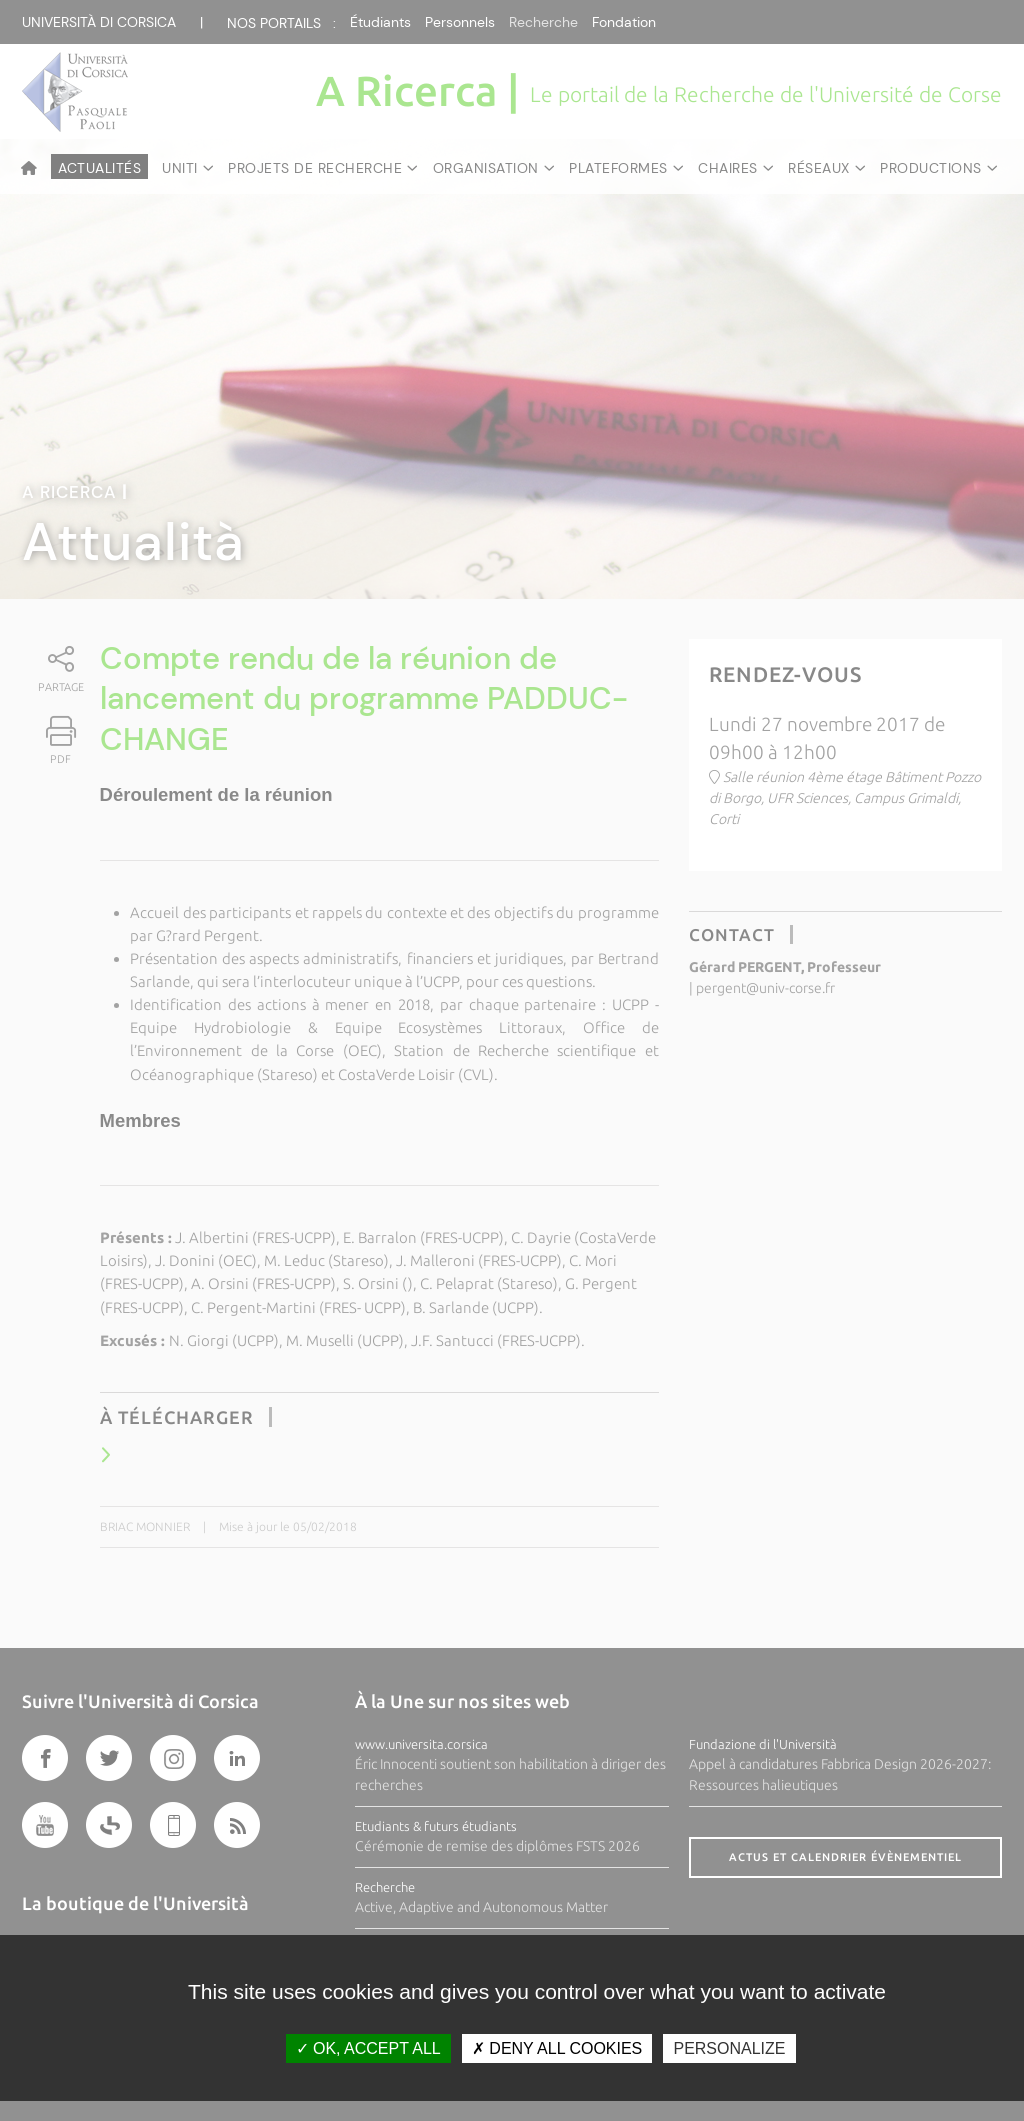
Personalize (729, 2048)
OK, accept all (368, 2048)
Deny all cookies (557, 2048)
